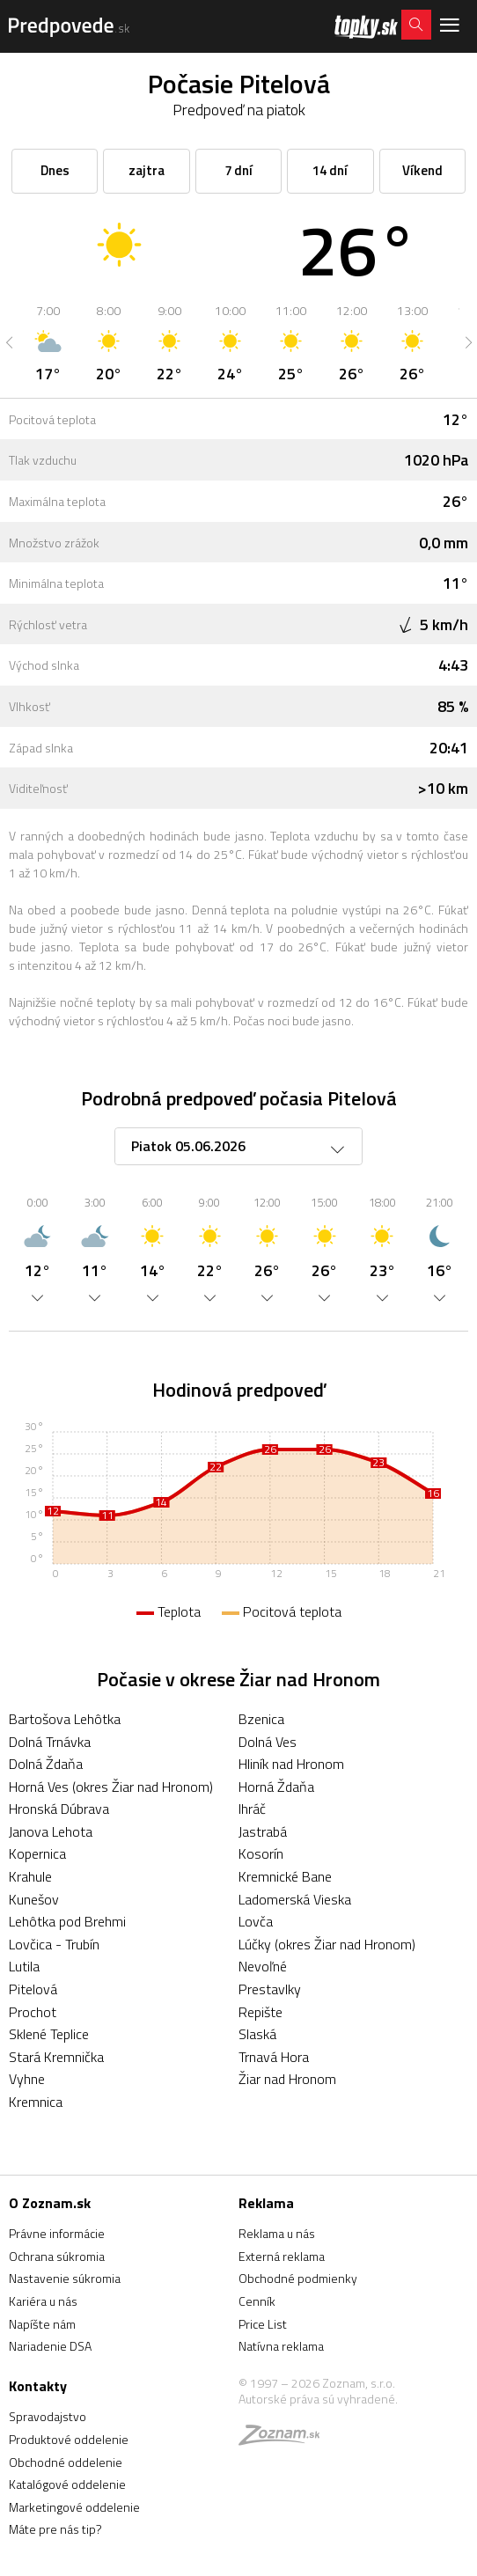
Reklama (266, 2202)
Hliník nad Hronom (291, 1763)
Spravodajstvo (47, 2416)
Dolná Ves (267, 1741)
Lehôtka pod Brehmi (67, 1921)
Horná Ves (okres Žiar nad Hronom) (111, 1786)
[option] (48, 342)
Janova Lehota (50, 1831)
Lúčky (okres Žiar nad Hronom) (326, 1944)
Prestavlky (269, 1989)
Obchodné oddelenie (65, 2462)
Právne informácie (57, 2233)
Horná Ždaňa (276, 1786)
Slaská (257, 2033)
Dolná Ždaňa (46, 1763)
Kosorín (260, 1853)
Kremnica (35, 2101)
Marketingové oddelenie (74, 2507)
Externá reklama (281, 2256)
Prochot (32, 2011)
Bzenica (261, 1718)
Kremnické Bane (285, 1876)
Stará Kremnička (56, 2056)
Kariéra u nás (43, 2301)
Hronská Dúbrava (59, 1808)
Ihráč (252, 1808)
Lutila (24, 1966)
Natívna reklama (281, 2346)
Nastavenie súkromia (65, 2278)
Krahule (30, 1876)
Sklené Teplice (49, 2033)
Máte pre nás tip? (55, 2529)
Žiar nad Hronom (287, 2078)
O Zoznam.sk (50, 2202)
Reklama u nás (276, 2233)
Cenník (256, 2301)
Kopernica (37, 1853)
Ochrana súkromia (57, 2256)
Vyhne (27, 2078)
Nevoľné (262, 1966)
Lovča (255, 1921)
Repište (260, 2011)
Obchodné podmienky (297, 2278)
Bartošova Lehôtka (65, 1718)
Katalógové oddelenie (67, 2484)
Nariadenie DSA (50, 2346)
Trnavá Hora (273, 2056)
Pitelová (33, 1989)
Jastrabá (262, 1831)
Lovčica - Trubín (54, 1944)
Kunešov (34, 1899)
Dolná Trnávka (50, 1741)
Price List (262, 2324)
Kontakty (38, 2385)
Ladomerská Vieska (294, 1899)
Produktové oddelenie (68, 2439)
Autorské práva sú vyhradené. (318, 2398)
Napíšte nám (42, 2324)
